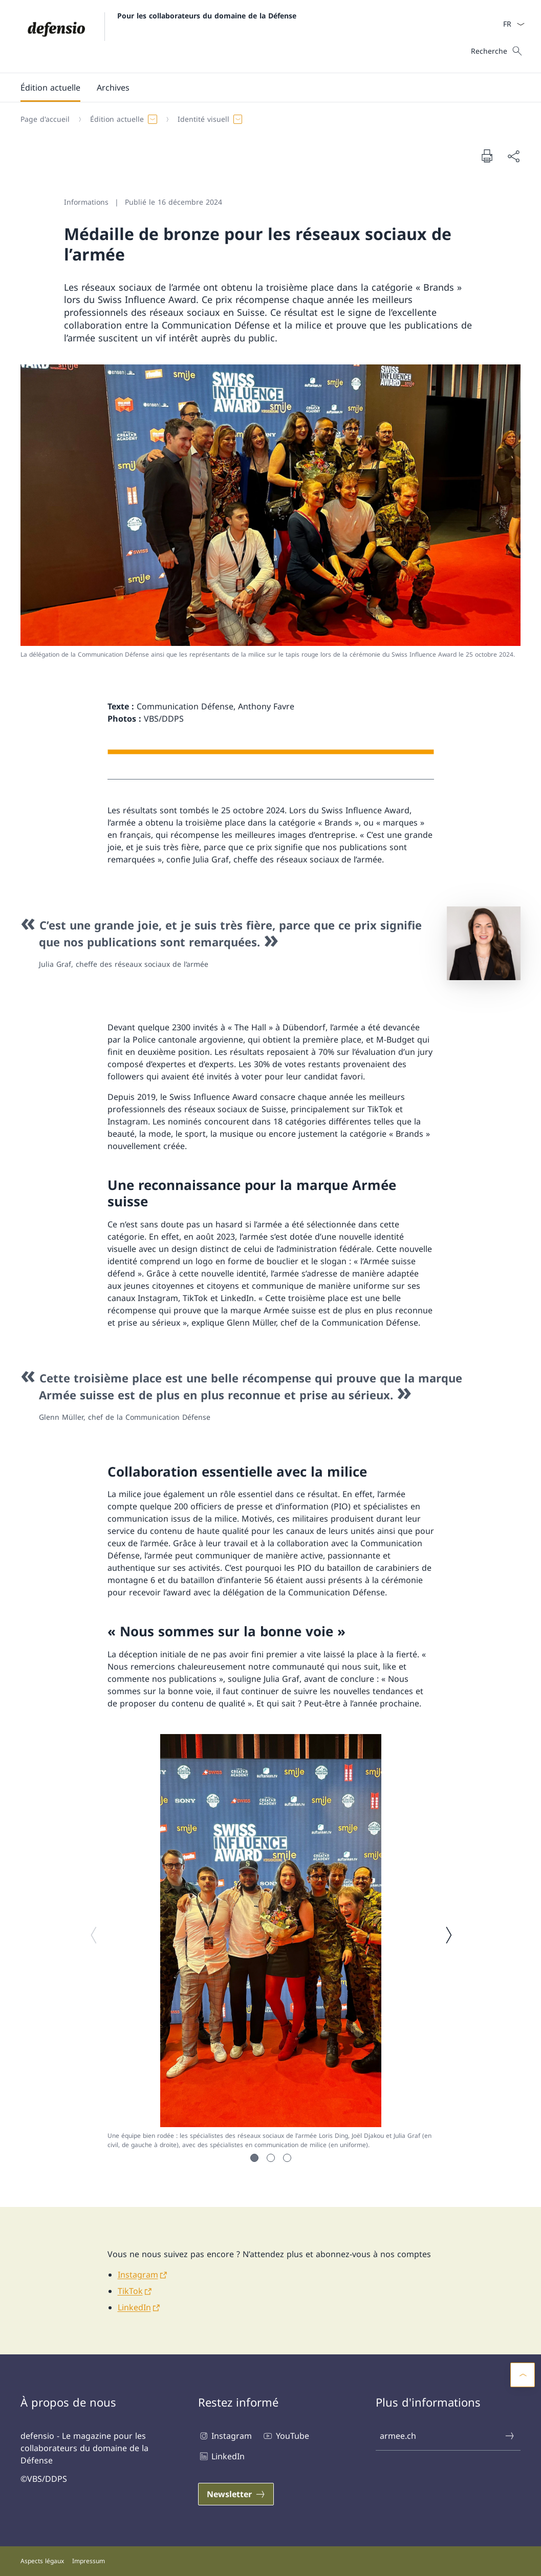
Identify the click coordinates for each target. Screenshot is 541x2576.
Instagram (138, 2274)
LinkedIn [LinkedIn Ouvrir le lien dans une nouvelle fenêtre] (221, 2456)
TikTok (130, 2291)
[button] (50, 87)
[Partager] (513, 156)
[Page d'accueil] (45, 119)
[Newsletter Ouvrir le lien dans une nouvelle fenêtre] (236, 2494)
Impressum (88, 2561)
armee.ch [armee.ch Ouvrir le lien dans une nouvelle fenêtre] (447, 2436)
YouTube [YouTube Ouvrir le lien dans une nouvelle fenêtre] (285, 2435)
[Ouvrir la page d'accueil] (158, 36)
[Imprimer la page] (486, 155)
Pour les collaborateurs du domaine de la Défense (206, 15)
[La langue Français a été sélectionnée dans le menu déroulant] (510, 24)
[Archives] (113, 87)
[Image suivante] (448, 1934)
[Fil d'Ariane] (266, 119)
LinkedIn (134, 2307)
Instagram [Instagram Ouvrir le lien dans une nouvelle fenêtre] (225, 2435)
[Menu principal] (262, 87)
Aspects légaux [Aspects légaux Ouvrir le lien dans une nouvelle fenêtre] (42, 2561)
